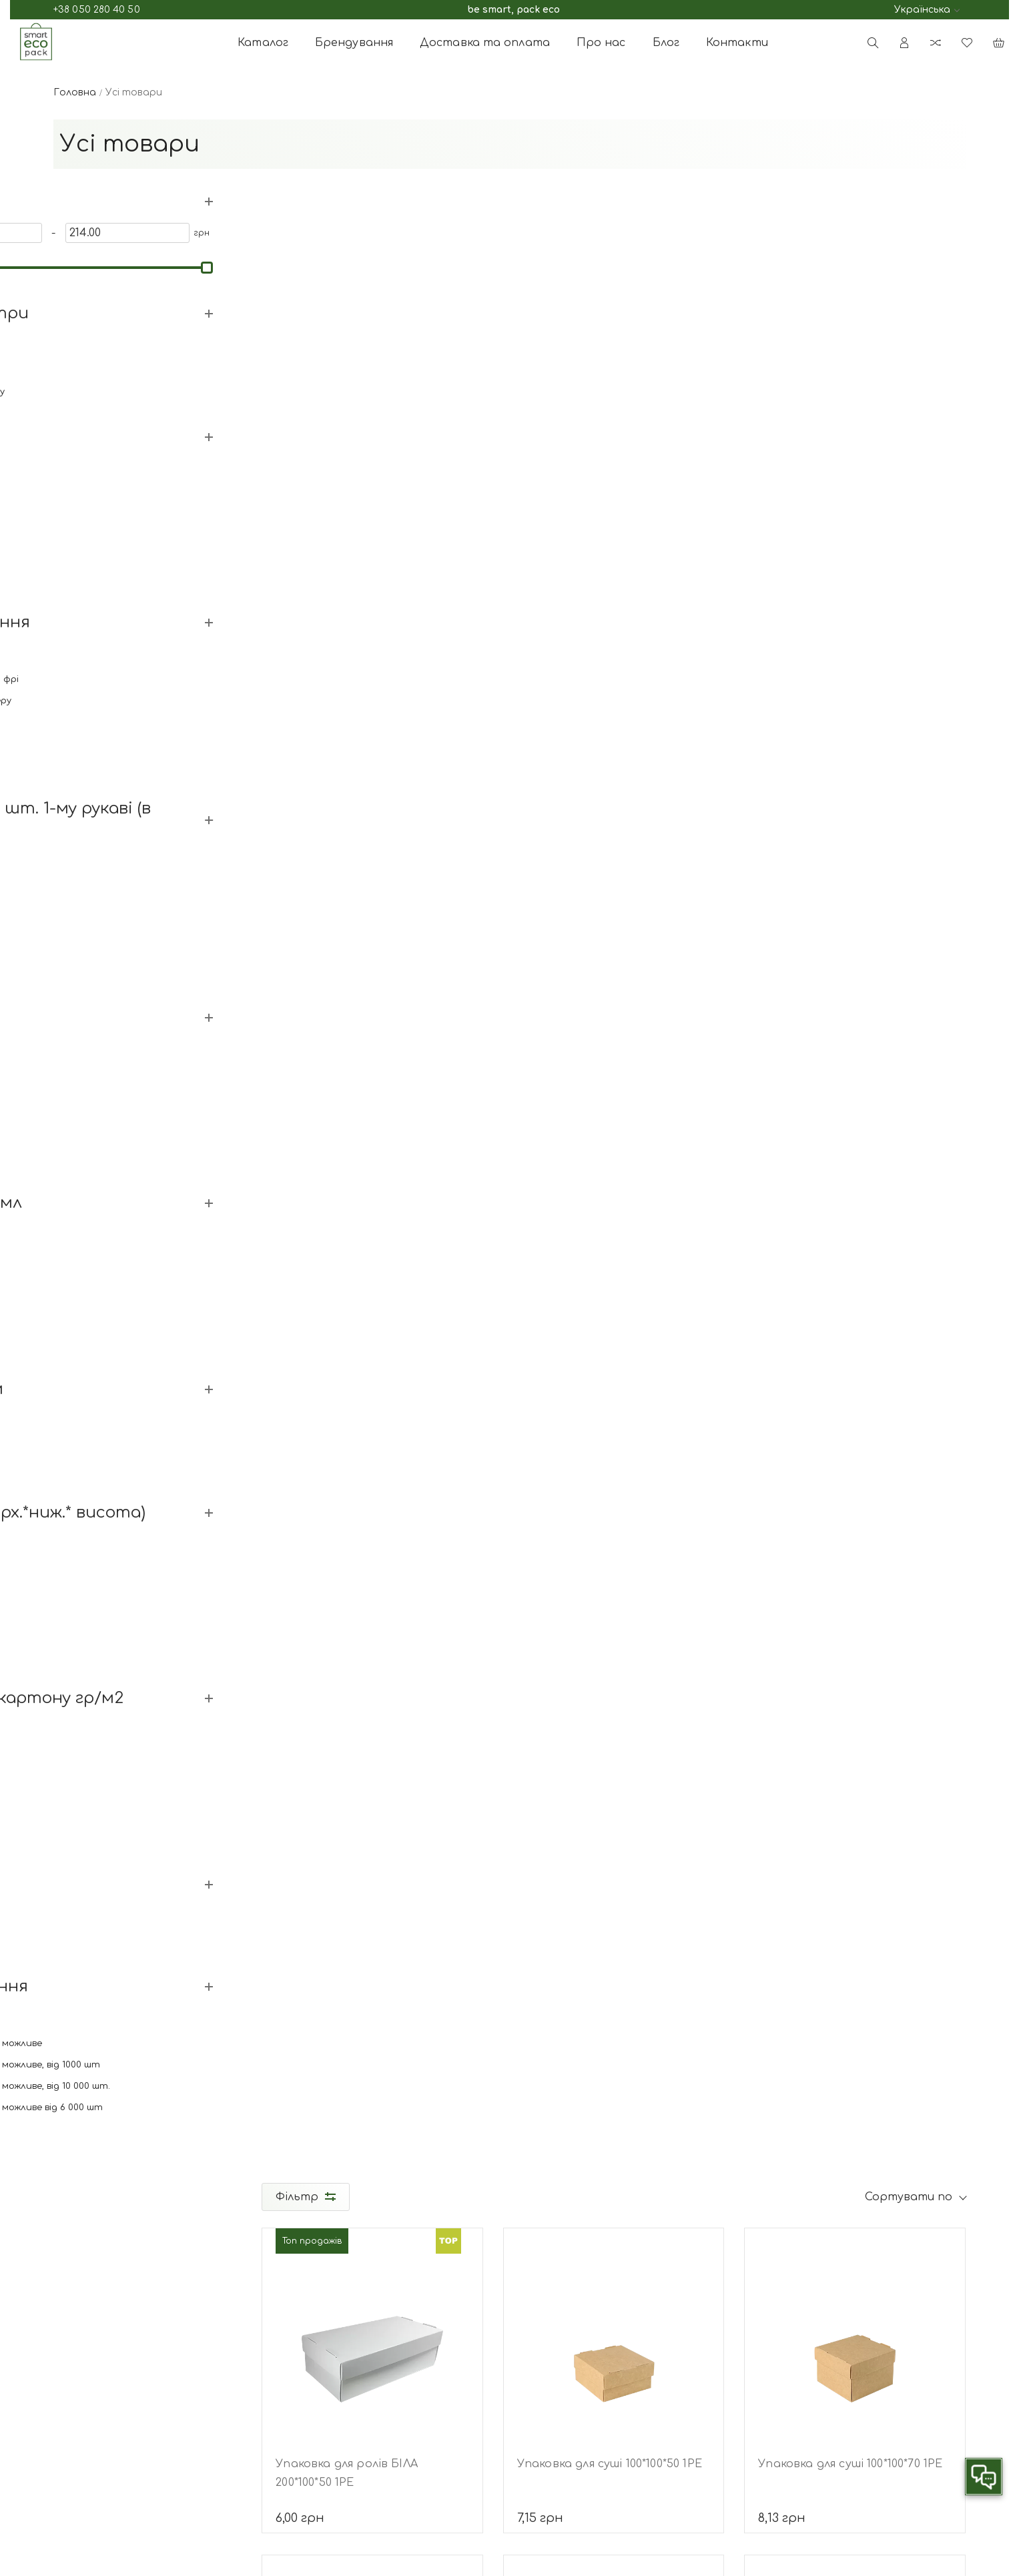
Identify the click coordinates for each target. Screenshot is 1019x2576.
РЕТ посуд (621, 2450)
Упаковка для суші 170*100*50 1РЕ (370, 797)
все (731, 1895)
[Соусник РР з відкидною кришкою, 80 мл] (374, 995)
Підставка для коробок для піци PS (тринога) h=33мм (613, 1788)
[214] (184, 232)
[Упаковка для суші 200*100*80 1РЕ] (855, 1322)
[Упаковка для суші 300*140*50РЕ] (374, 1649)
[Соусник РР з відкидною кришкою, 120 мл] (615, 995)
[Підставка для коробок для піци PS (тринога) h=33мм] (615, 1649)
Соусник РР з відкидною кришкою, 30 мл (589, 806)
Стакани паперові (641, 2343)
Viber (169, 2384)
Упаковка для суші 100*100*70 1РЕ (851, 470)
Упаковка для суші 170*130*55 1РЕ (852, 1124)
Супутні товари (636, 2429)
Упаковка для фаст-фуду (657, 2386)
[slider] (61, 266)
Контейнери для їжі (644, 2365)
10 (632, 1895)
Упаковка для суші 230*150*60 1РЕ (612, 1451)
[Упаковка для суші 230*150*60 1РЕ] (615, 1322)
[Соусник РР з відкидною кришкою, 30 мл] (615, 668)
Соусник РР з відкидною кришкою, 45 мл (829, 806)
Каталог (263, 43)
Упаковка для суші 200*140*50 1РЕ (372, 1451)
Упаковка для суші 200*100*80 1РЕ (852, 1451)
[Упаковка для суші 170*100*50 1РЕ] (374, 668)
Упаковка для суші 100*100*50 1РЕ (611, 470)
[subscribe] (844, 2381)
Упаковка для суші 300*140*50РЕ (368, 1779)
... (531, 1895)
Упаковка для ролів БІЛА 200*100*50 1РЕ (349, 479)
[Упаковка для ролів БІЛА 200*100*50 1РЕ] (374, 341)
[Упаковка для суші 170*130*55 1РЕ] (855, 995)
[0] (89, 232)
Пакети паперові (638, 2407)
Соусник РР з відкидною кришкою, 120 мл (589, 1133)
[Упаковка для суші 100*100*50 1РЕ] (615, 341)
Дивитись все (87, 577)
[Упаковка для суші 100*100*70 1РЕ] (855, 341)
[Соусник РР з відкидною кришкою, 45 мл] (855, 668)
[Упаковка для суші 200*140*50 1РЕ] (374, 1322)
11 (665, 1895)
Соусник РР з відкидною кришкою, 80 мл (348, 1133)
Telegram (179, 2365)
